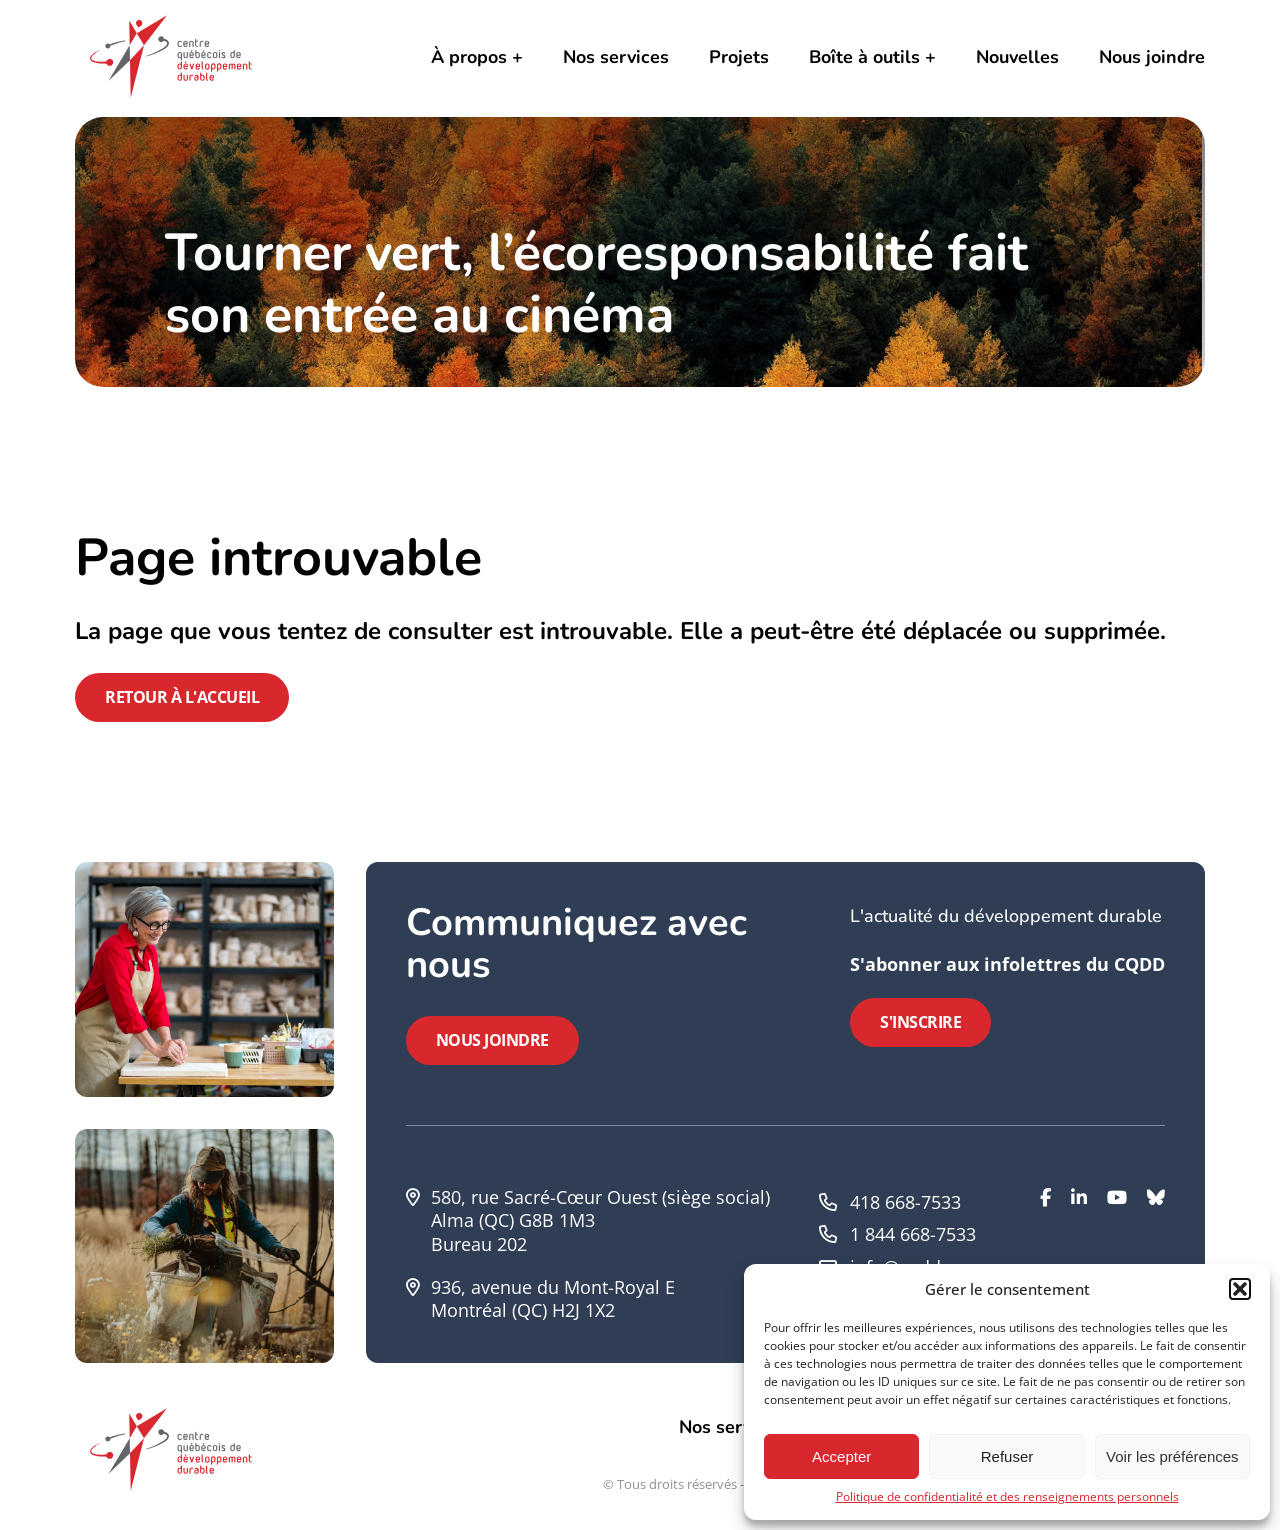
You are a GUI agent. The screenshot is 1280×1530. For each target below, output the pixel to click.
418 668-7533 (905, 1202)
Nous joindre (1152, 57)
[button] (1240, 1289)
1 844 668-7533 (913, 1234)
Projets (739, 57)
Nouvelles (1017, 57)
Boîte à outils (864, 57)
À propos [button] (469, 57)
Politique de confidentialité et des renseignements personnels (1007, 1496)
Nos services (616, 57)
